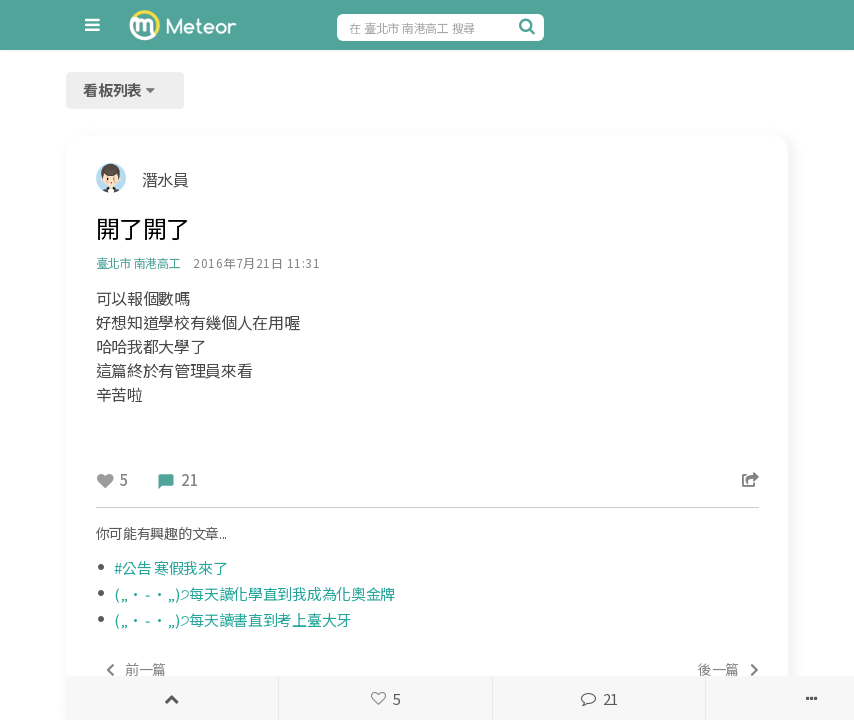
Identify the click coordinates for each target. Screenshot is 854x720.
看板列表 (121, 89)
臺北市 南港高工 (138, 262)
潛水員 (165, 179)
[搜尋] (529, 26)
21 (599, 698)
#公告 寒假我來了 (170, 567)
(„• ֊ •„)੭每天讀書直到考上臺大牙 (232, 619)
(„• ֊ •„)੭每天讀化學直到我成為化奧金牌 (254, 593)
